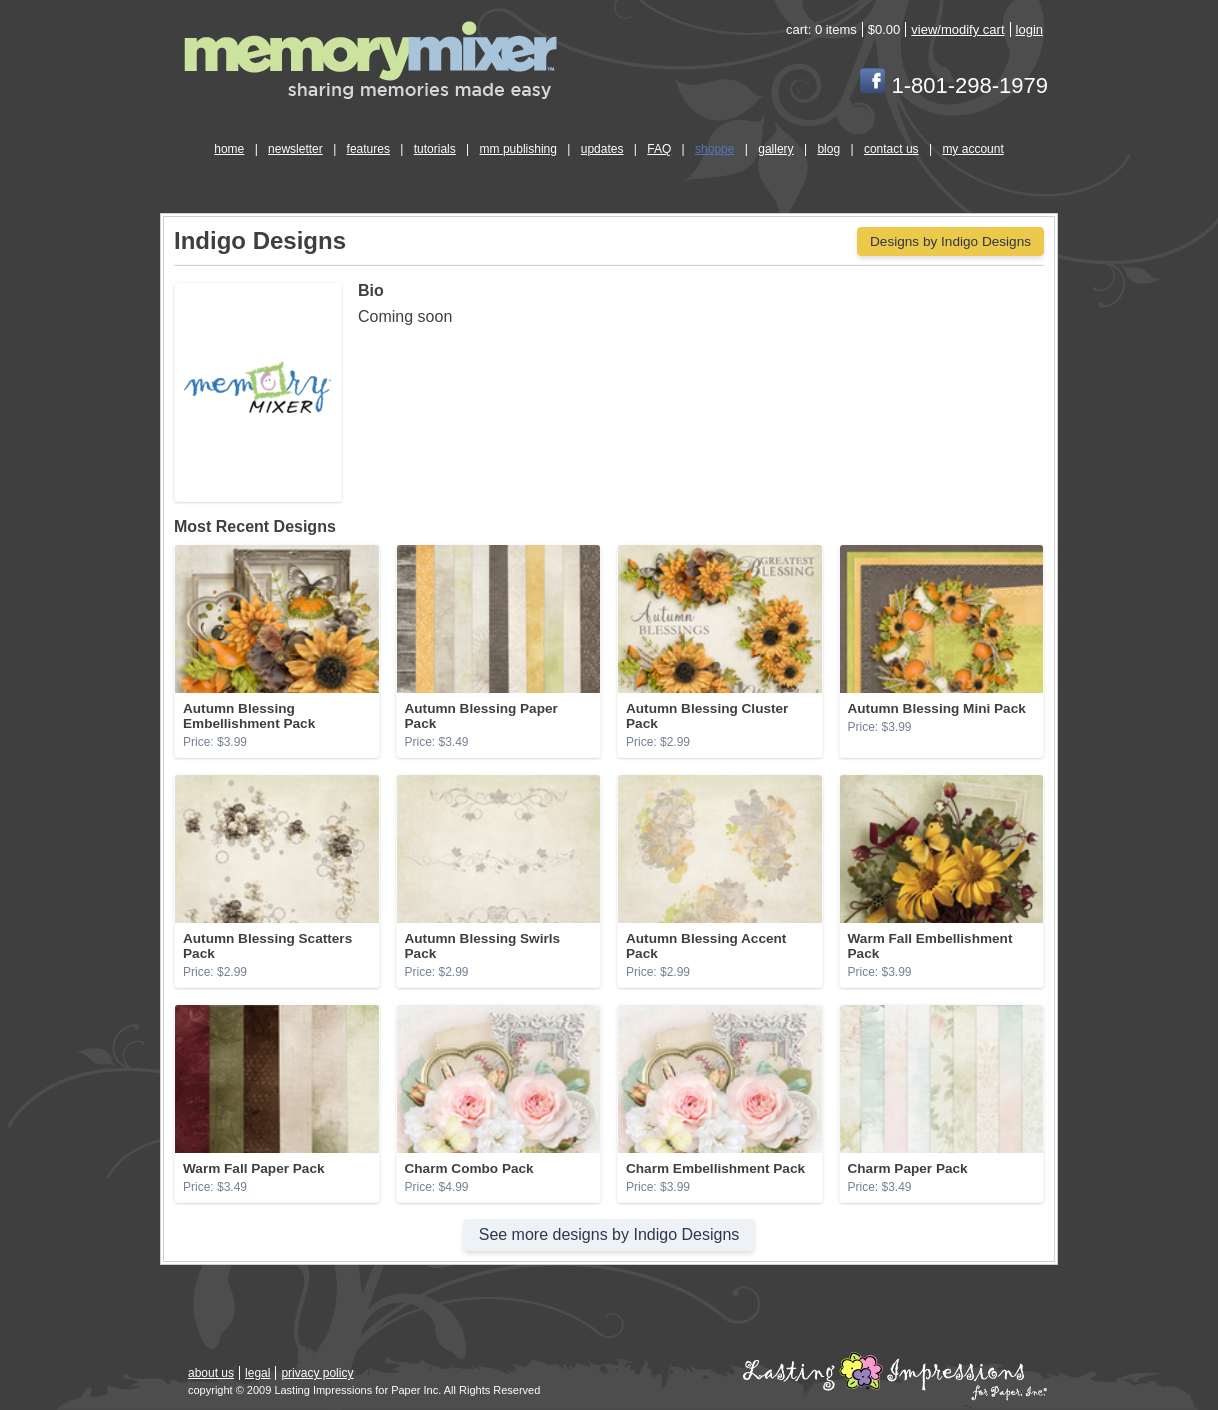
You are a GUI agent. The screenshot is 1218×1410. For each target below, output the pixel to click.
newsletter (295, 149)
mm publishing (518, 149)
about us (211, 1373)
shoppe (714, 149)
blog (828, 149)
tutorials (435, 149)
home (229, 149)
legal (257, 1373)
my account (972, 149)
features (368, 149)
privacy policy (317, 1373)
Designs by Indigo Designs (950, 241)
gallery (775, 149)
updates (602, 149)
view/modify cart (957, 29)
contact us (891, 149)
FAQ (659, 149)
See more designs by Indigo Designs (609, 1234)
